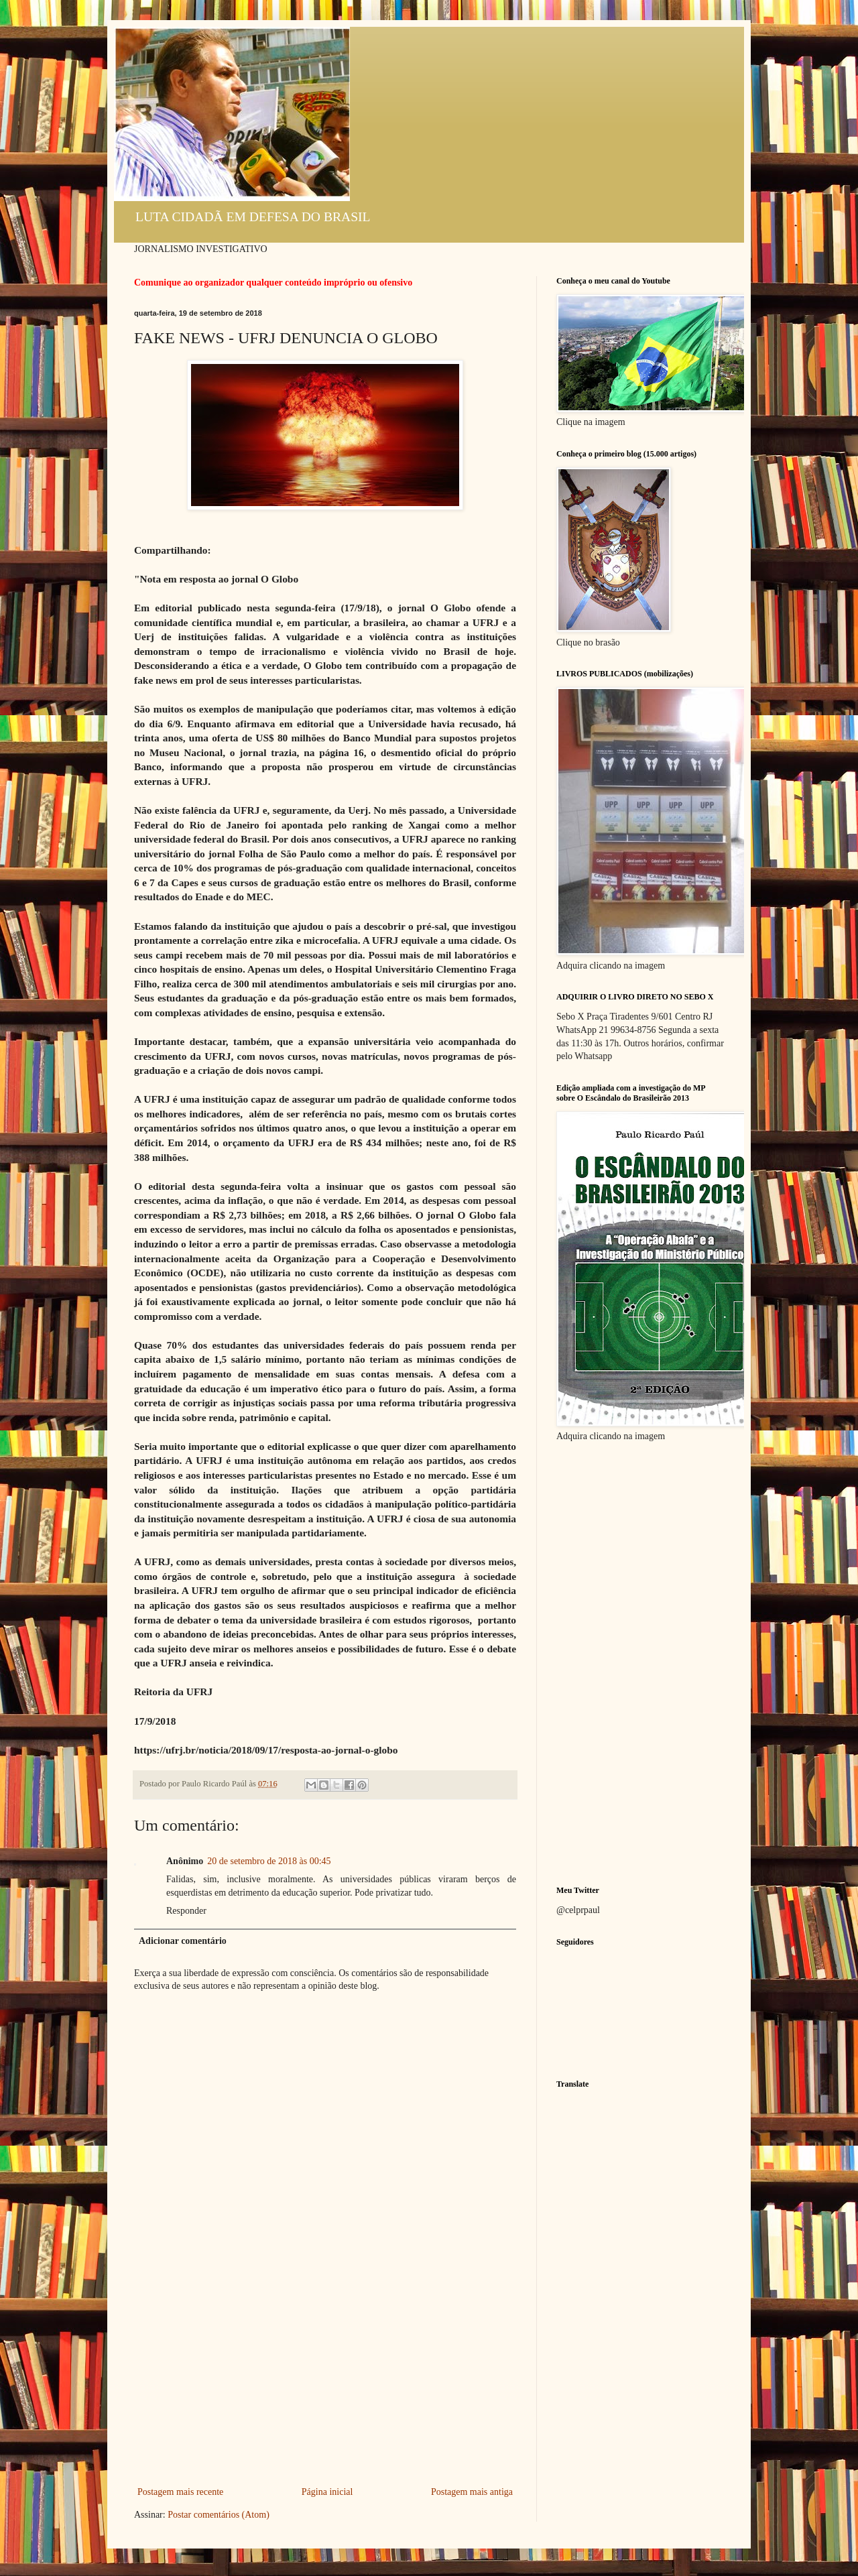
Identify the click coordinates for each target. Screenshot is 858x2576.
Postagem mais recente (180, 2492)
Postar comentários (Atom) (218, 2515)
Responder (186, 1911)
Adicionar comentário (183, 1941)
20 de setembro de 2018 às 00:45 (268, 1861)
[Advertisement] (325, 2383)
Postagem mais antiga (472, 2492)
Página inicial (327, 2492)
